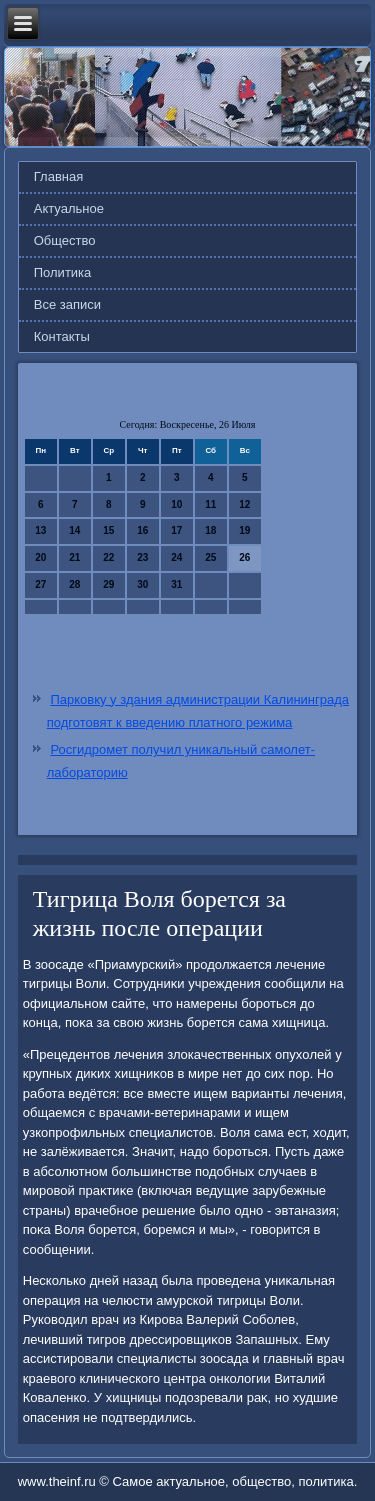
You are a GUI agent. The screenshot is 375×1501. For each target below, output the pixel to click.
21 (74, 557)
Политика (63, 272)
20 (40, 557)
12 (244, 504)
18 (210, 530)
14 (74, 530)
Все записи (67, 304)
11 (210, 504)
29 (108, 584)
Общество (65, 240)
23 (142, 557)
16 (142, 530)
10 (176, 504)
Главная (58, 176)
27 (40, 584)
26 (244, 557)
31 (176, 584)
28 (74, 584)
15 (108, 530)
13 (40, 530)
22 (108, 557)
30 (142, 584)
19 (244, 530)
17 (176, 530)
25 (210, 557)
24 (176, 557)
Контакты (62, 336)
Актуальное (69, 208)
